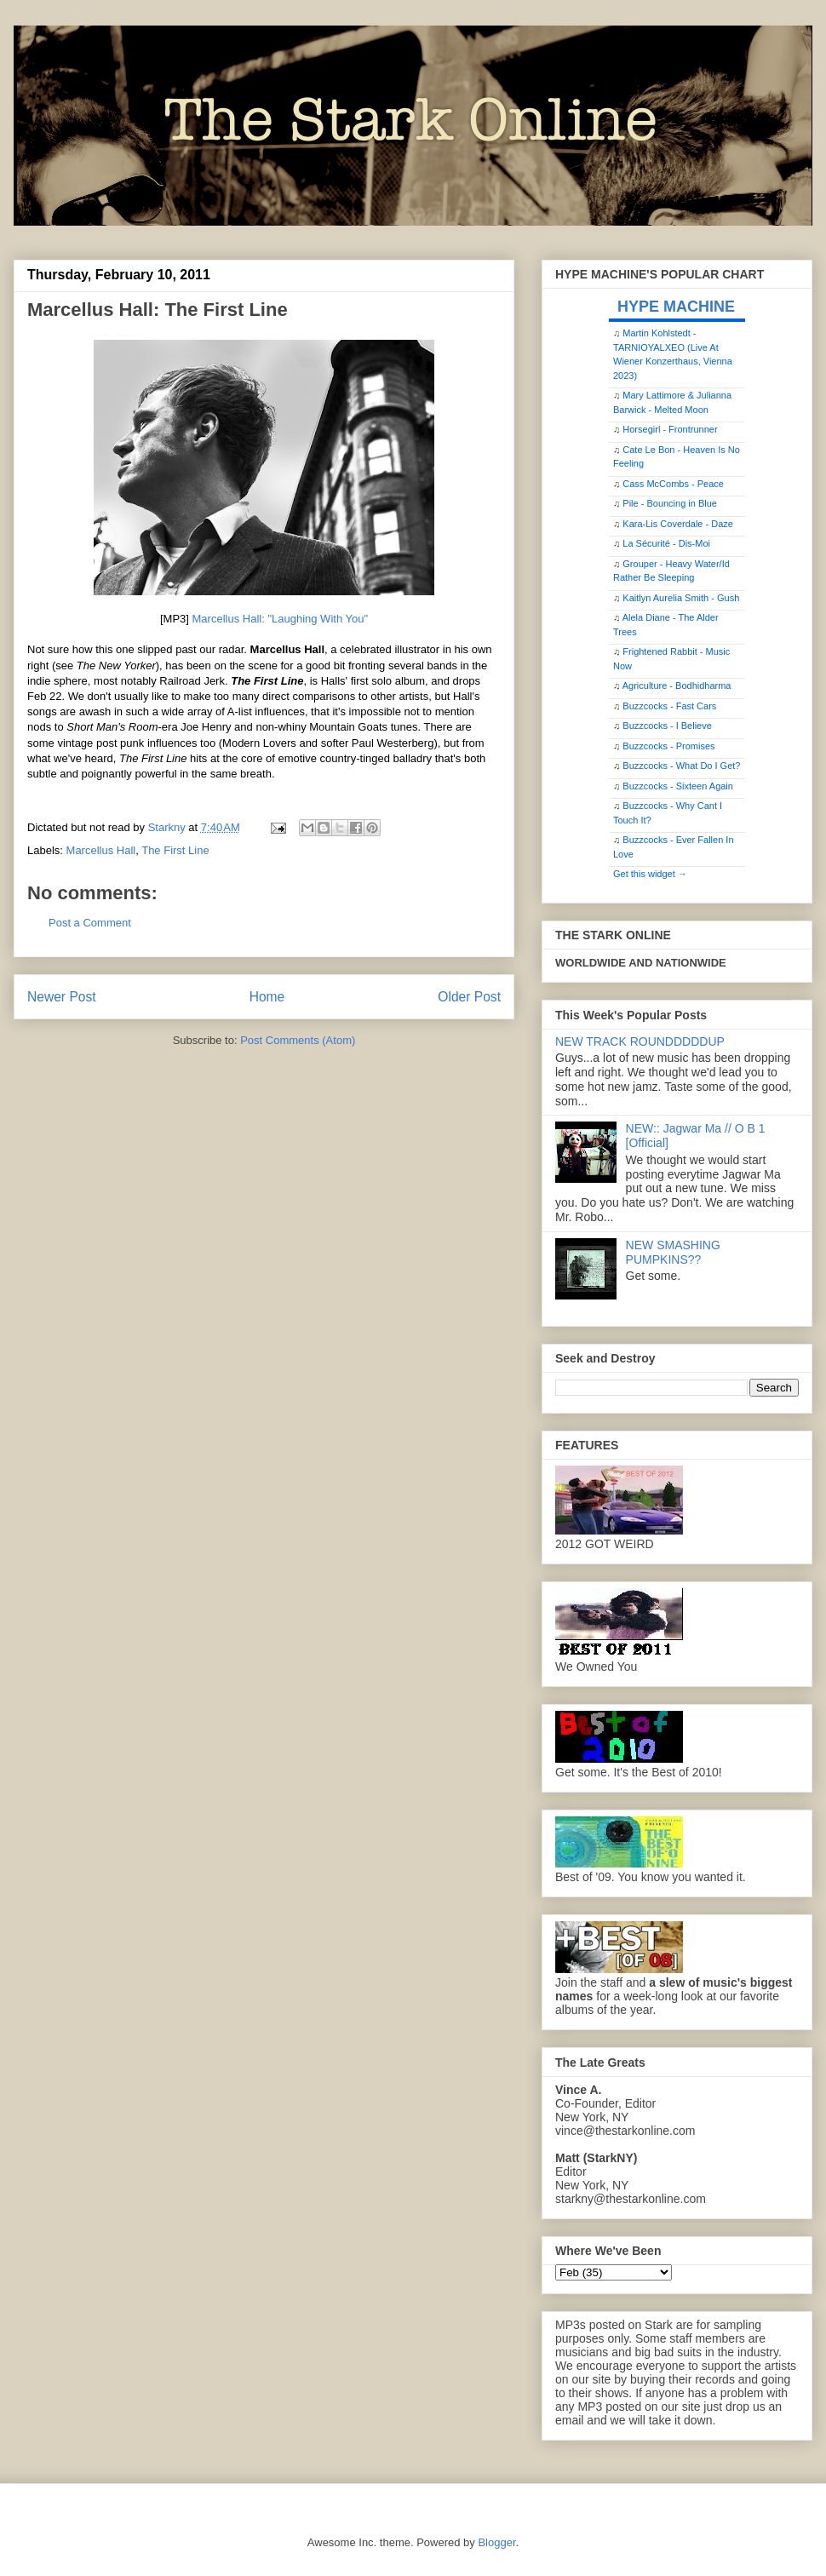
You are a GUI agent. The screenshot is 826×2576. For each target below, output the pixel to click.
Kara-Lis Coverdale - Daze (677, 524)
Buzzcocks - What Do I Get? (681, 765)
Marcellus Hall (101, 850)
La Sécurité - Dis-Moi (666, 543)
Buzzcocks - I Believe (667, 725)
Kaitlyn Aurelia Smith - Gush (680, 598)
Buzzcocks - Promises (668, 746)
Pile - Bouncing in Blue (669, 503)
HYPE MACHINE (676, 306)
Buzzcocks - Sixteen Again (677, 786)
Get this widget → (650, 874)
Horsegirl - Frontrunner (669, 429)
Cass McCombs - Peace (673, 484)
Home (267, 997)
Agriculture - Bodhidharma (676, 685)
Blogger (496, 2542)
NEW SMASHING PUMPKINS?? (673, 1252)
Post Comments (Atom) (297, 1040)
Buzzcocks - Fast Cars (669, 706)
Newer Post (61, 997)
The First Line (175, 850)
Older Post (469, 997)
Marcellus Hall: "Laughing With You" (278, 618)
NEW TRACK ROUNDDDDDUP (640, 1041)
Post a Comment (90, 922)
